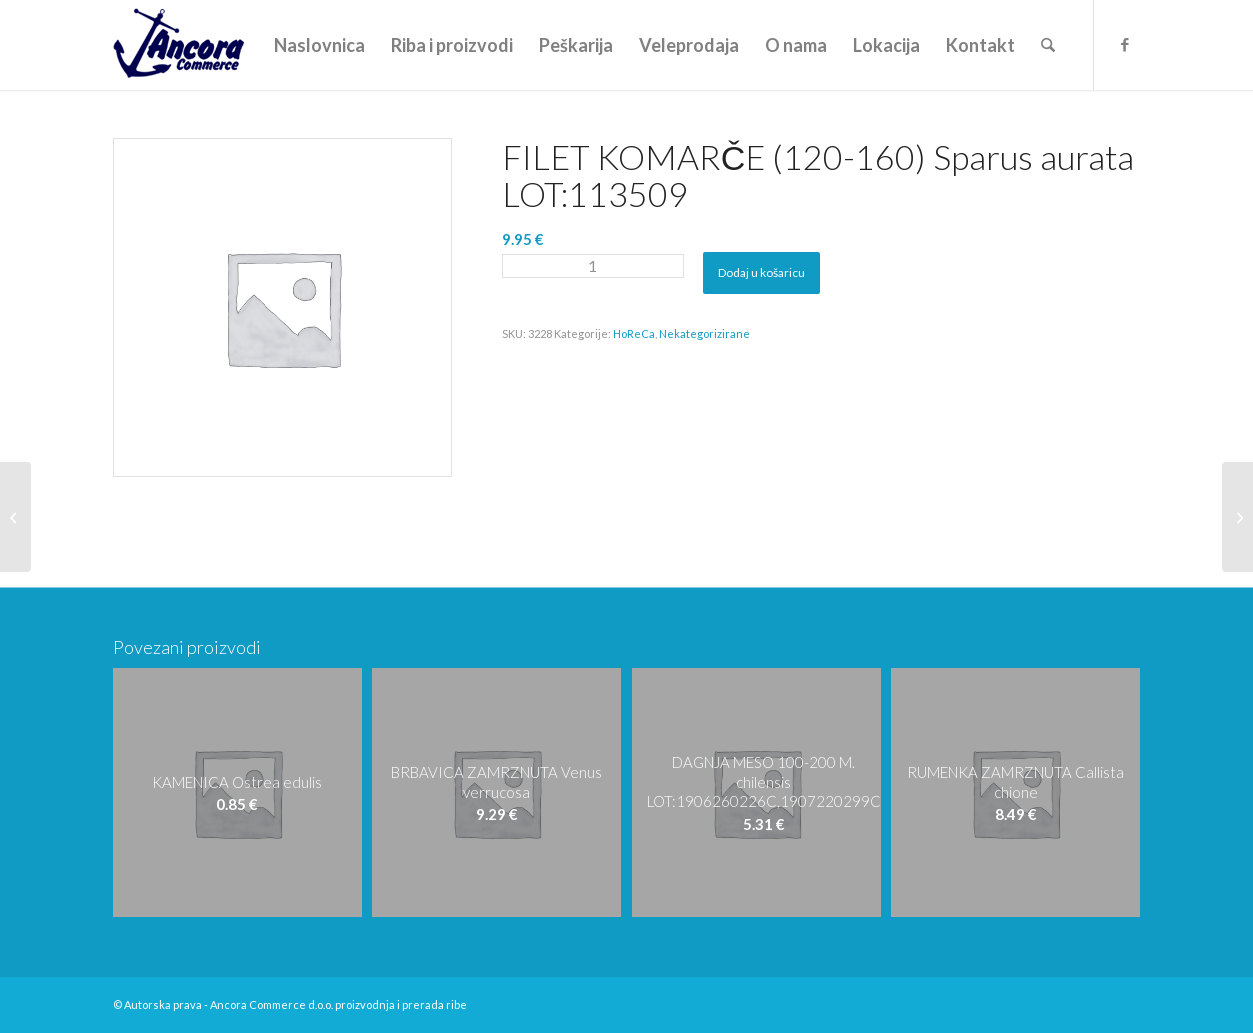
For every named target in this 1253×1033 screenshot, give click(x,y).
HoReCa (634, 333)
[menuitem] (319, 45)
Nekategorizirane (704, 333)
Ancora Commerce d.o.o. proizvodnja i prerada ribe (338, 1004)
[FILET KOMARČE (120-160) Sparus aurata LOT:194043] (1237, 517)
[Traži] (1048, 45)
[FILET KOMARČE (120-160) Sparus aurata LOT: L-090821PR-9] (15, 517)
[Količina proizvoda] (593, 266)
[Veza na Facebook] (1125, 44)
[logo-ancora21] (178, 45)
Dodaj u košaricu (761, 272)
